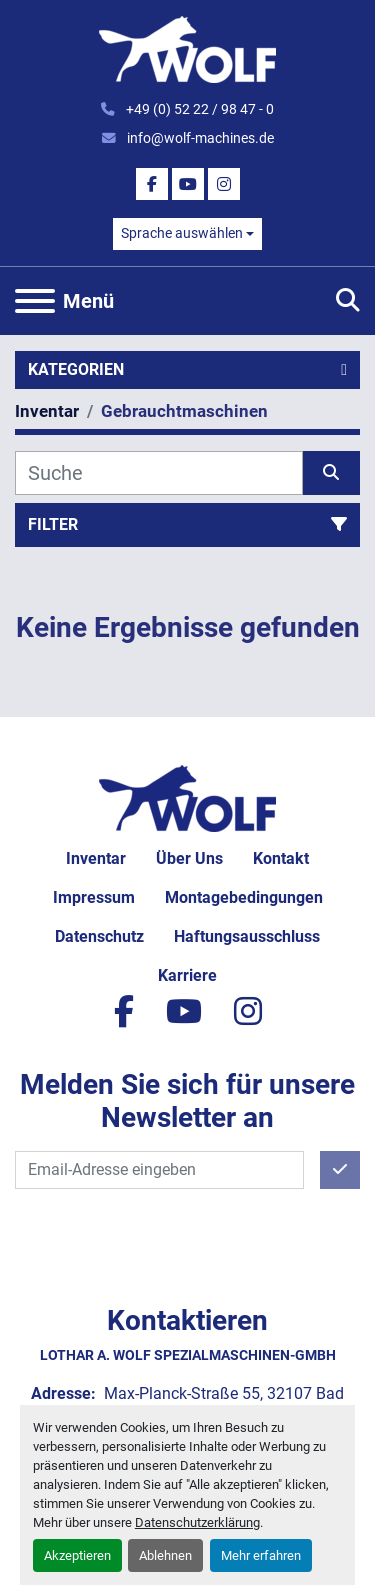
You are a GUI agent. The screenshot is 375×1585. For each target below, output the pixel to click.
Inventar (96, 858)
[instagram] (224, 184)
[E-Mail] (159, 1170)
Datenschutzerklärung (197, 1522)
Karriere (187, 975)
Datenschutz (99, 936)
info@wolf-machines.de (199, 138)
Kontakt (281, 858)
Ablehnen (165, 1555)
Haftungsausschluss (247, 936)
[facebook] (152, 184)
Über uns (189, 858)
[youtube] (188, 184)
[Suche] (159, 473)
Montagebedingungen (244, 897)
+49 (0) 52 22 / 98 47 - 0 (198, 109)
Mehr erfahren (261, 1555)
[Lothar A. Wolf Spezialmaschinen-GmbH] (187, 796)
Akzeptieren (77, 1555)
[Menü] (35, 301)
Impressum (94, 897)
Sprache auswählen (182, 233)
